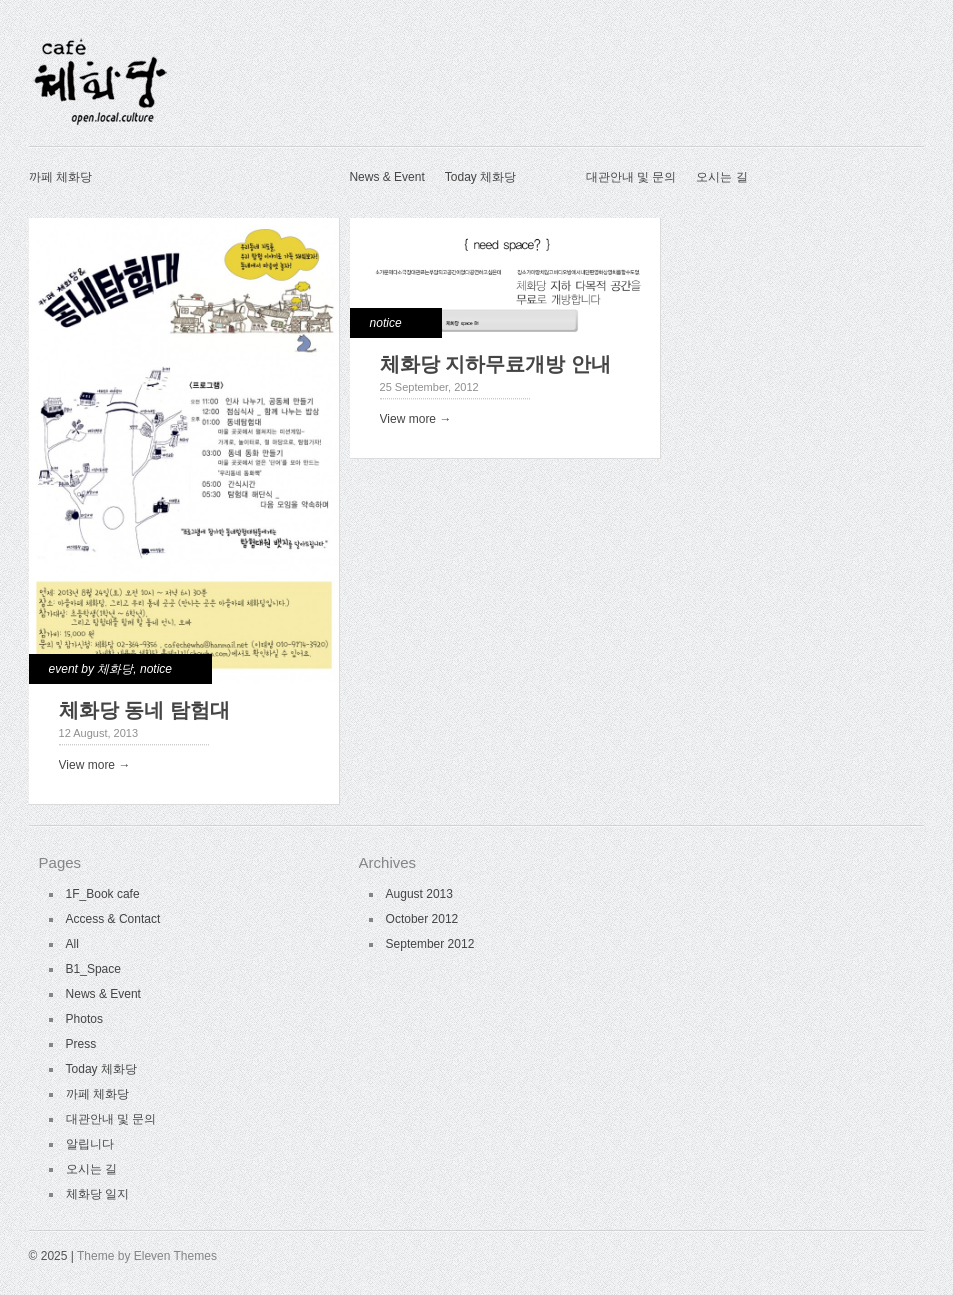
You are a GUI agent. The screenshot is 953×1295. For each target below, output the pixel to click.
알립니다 (90, 1144)
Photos (84, 1019)
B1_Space (93, 969)
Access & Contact (113, 919)
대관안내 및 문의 (631, 177)
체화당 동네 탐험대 (144, 710)
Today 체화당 (480, 177)
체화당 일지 (97, 1194)
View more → (95, 765)
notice (156, 669)
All (72, 944)
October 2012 (422, 919)
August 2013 (419, 894)
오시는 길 (721, 177)
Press (81, 1044)
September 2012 (430, 944)
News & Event (386, 177)
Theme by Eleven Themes (147, 1256)
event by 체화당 (91, 669)
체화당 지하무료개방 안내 (495, 364)
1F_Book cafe (103, 894)
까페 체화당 (60, 177)
